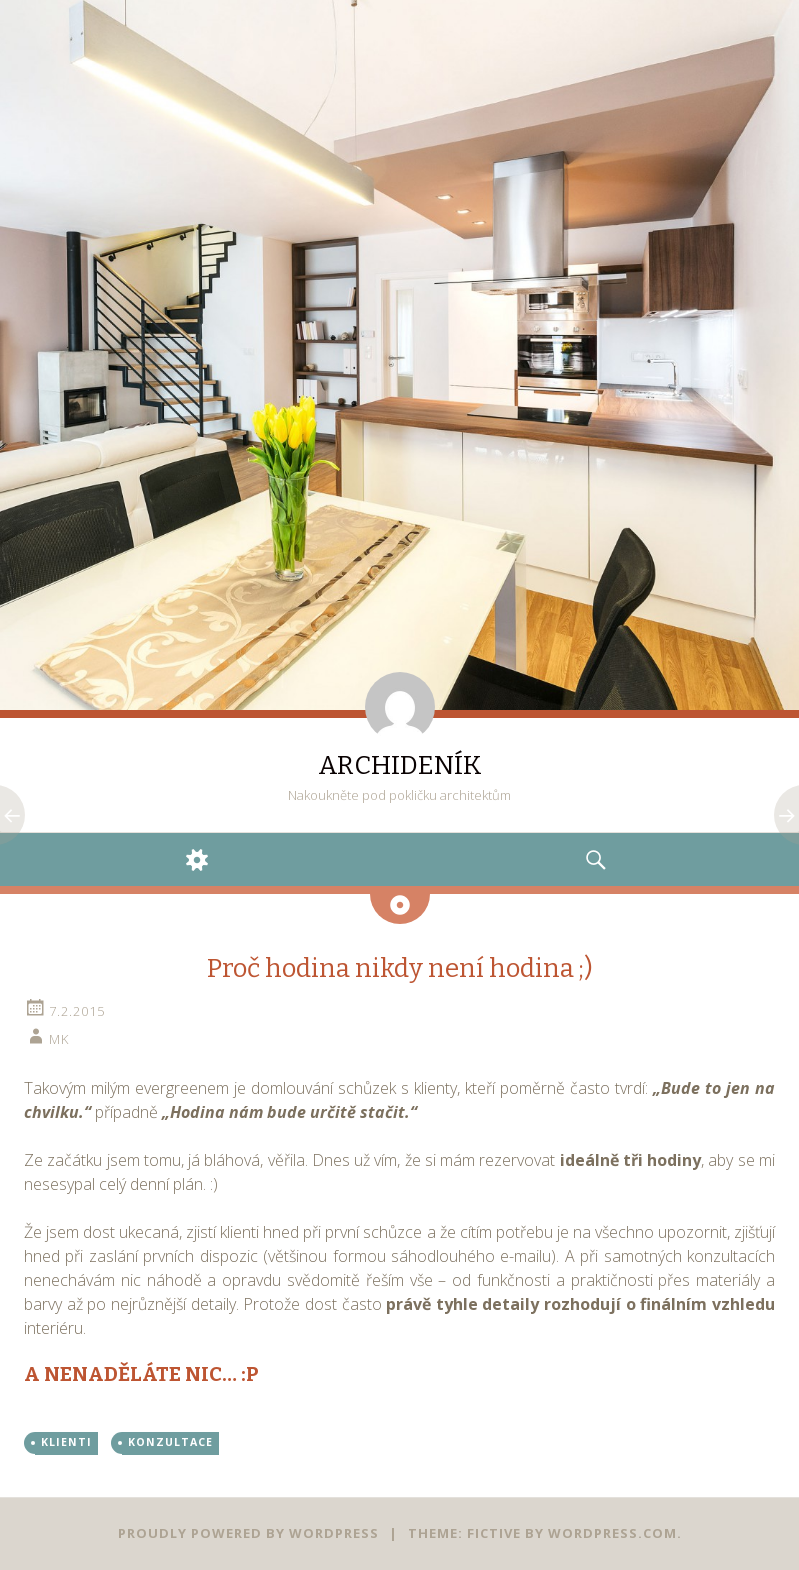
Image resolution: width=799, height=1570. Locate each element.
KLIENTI (66, 1442)
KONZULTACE (170, 1442)
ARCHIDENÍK (400, 765)
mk (59, 1039)
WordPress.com (612, 1533)
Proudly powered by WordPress (248, 1533)
